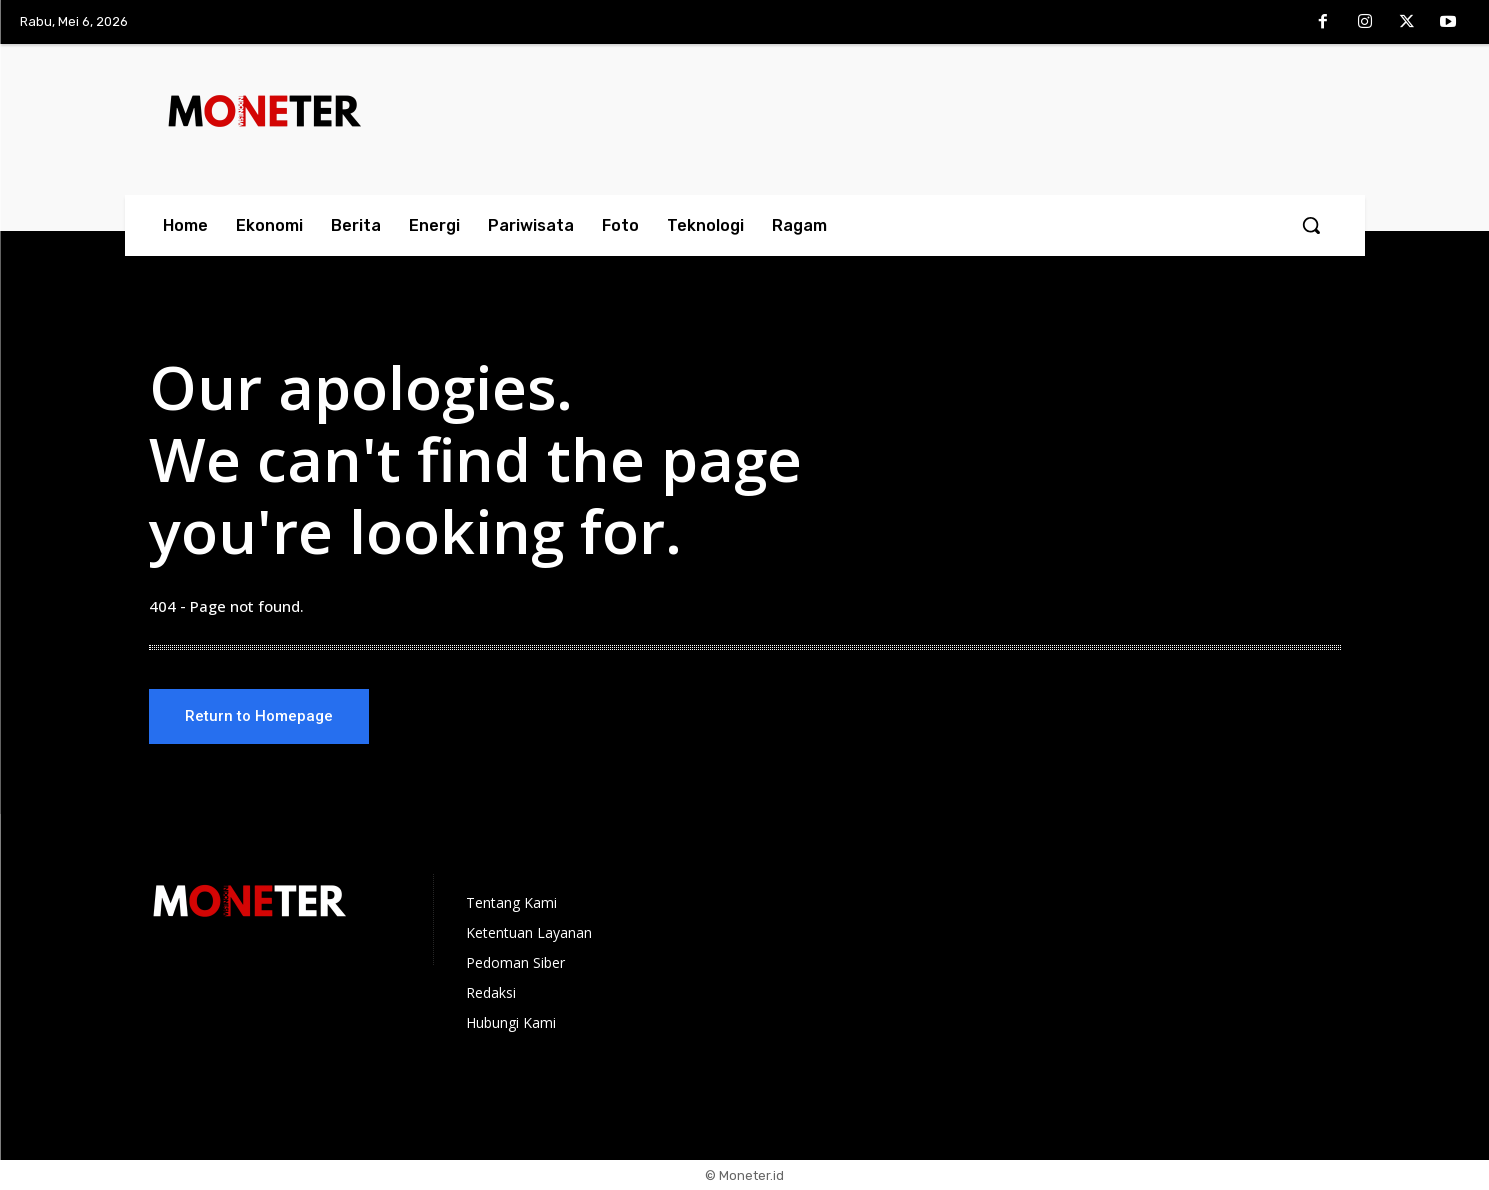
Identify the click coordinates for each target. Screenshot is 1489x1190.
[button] (1311, 225)
